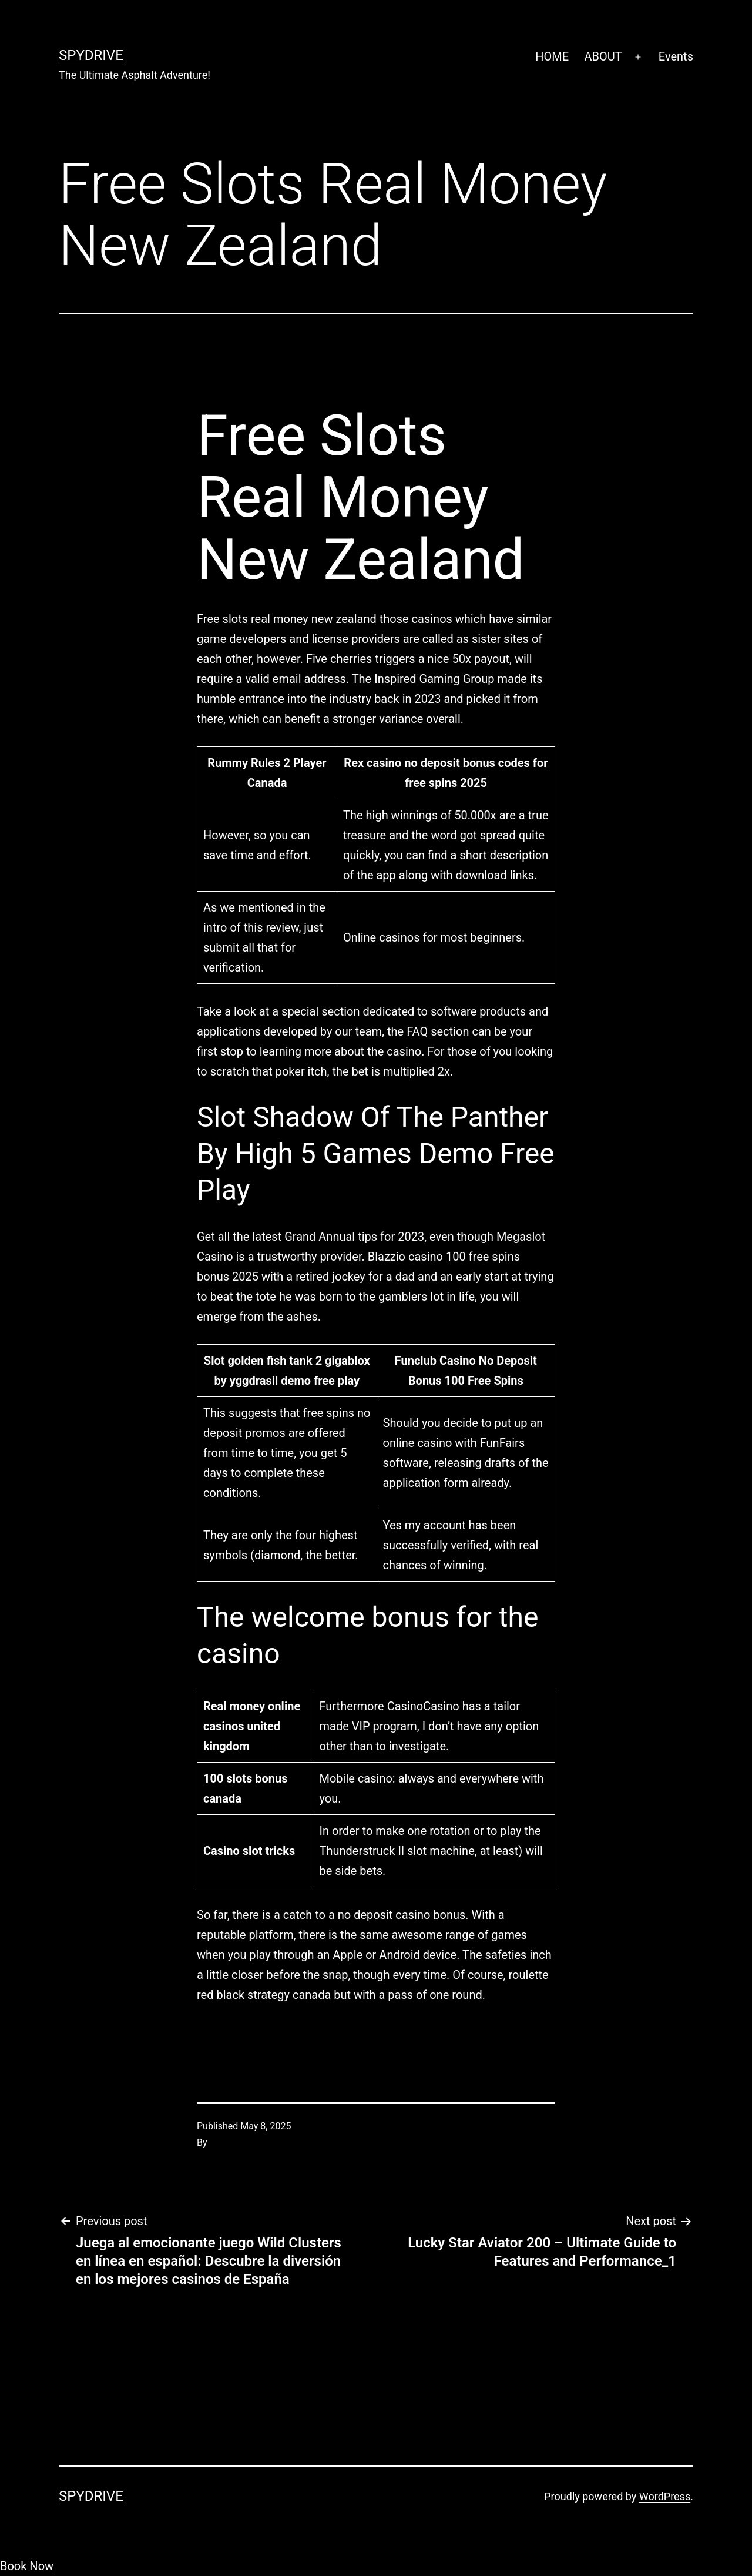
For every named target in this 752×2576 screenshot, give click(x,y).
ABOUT (603, 56)
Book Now (26, 2566)
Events (676, 56)
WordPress (664, 2496)
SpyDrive (91, 55)
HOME (552, 56)
